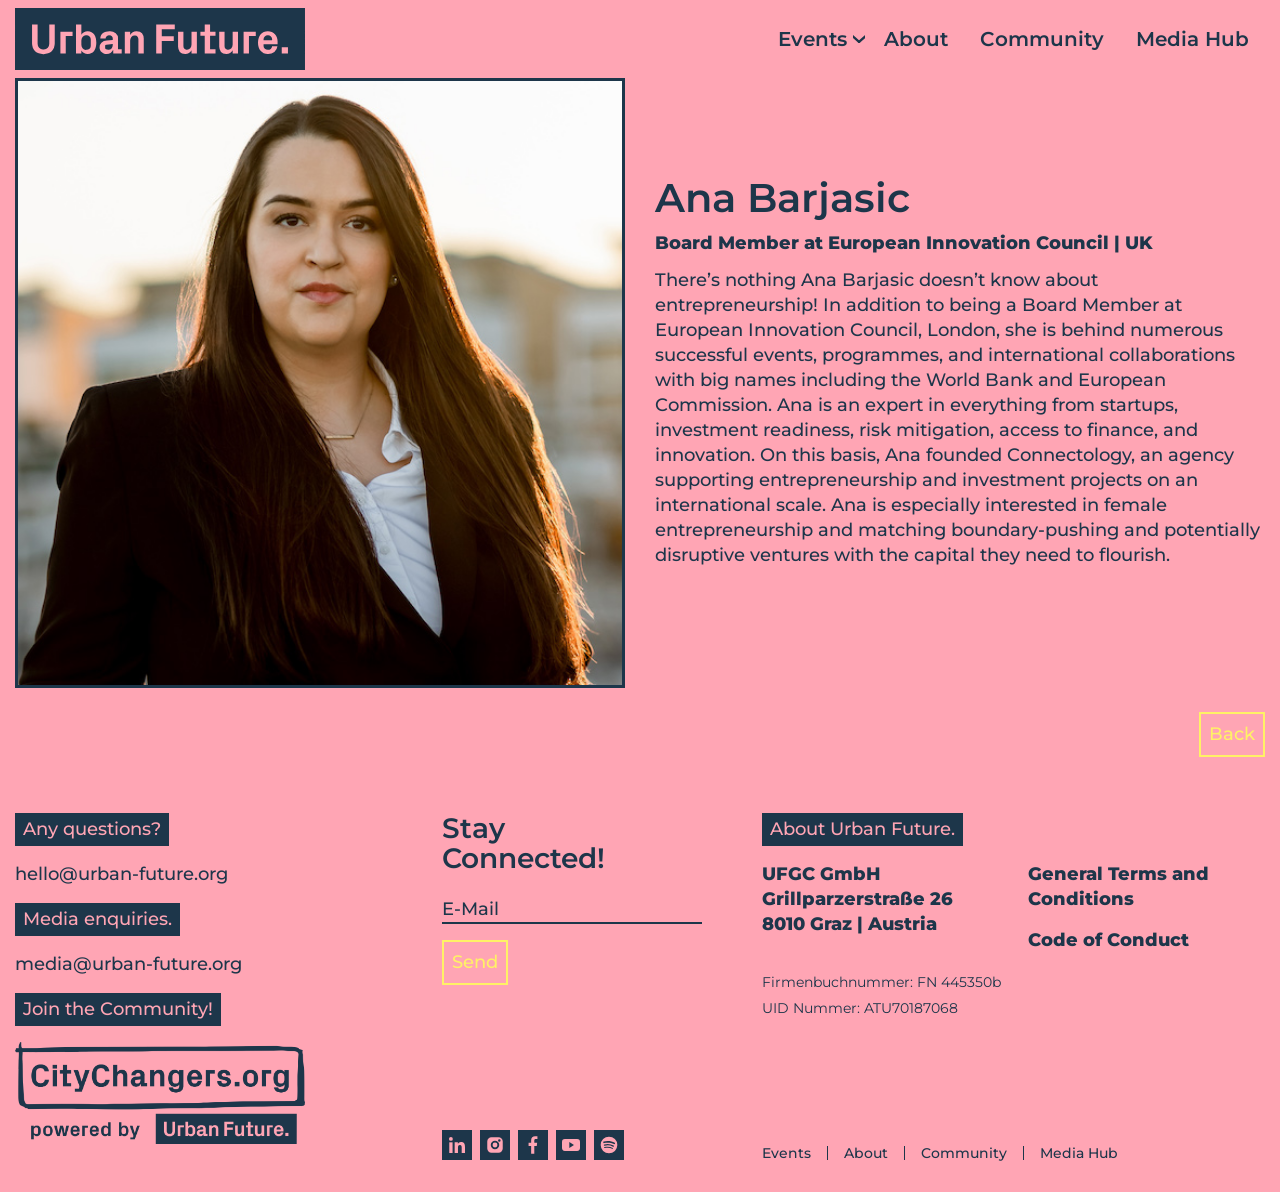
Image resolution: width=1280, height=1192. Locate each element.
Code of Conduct (1108, 940)
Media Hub (1192, 39)
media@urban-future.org (128, 964)
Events (812, 39)
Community (1042, 39)
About (916, 39)
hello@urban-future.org (121, 874)
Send (475, 962)
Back (1232, 734)
